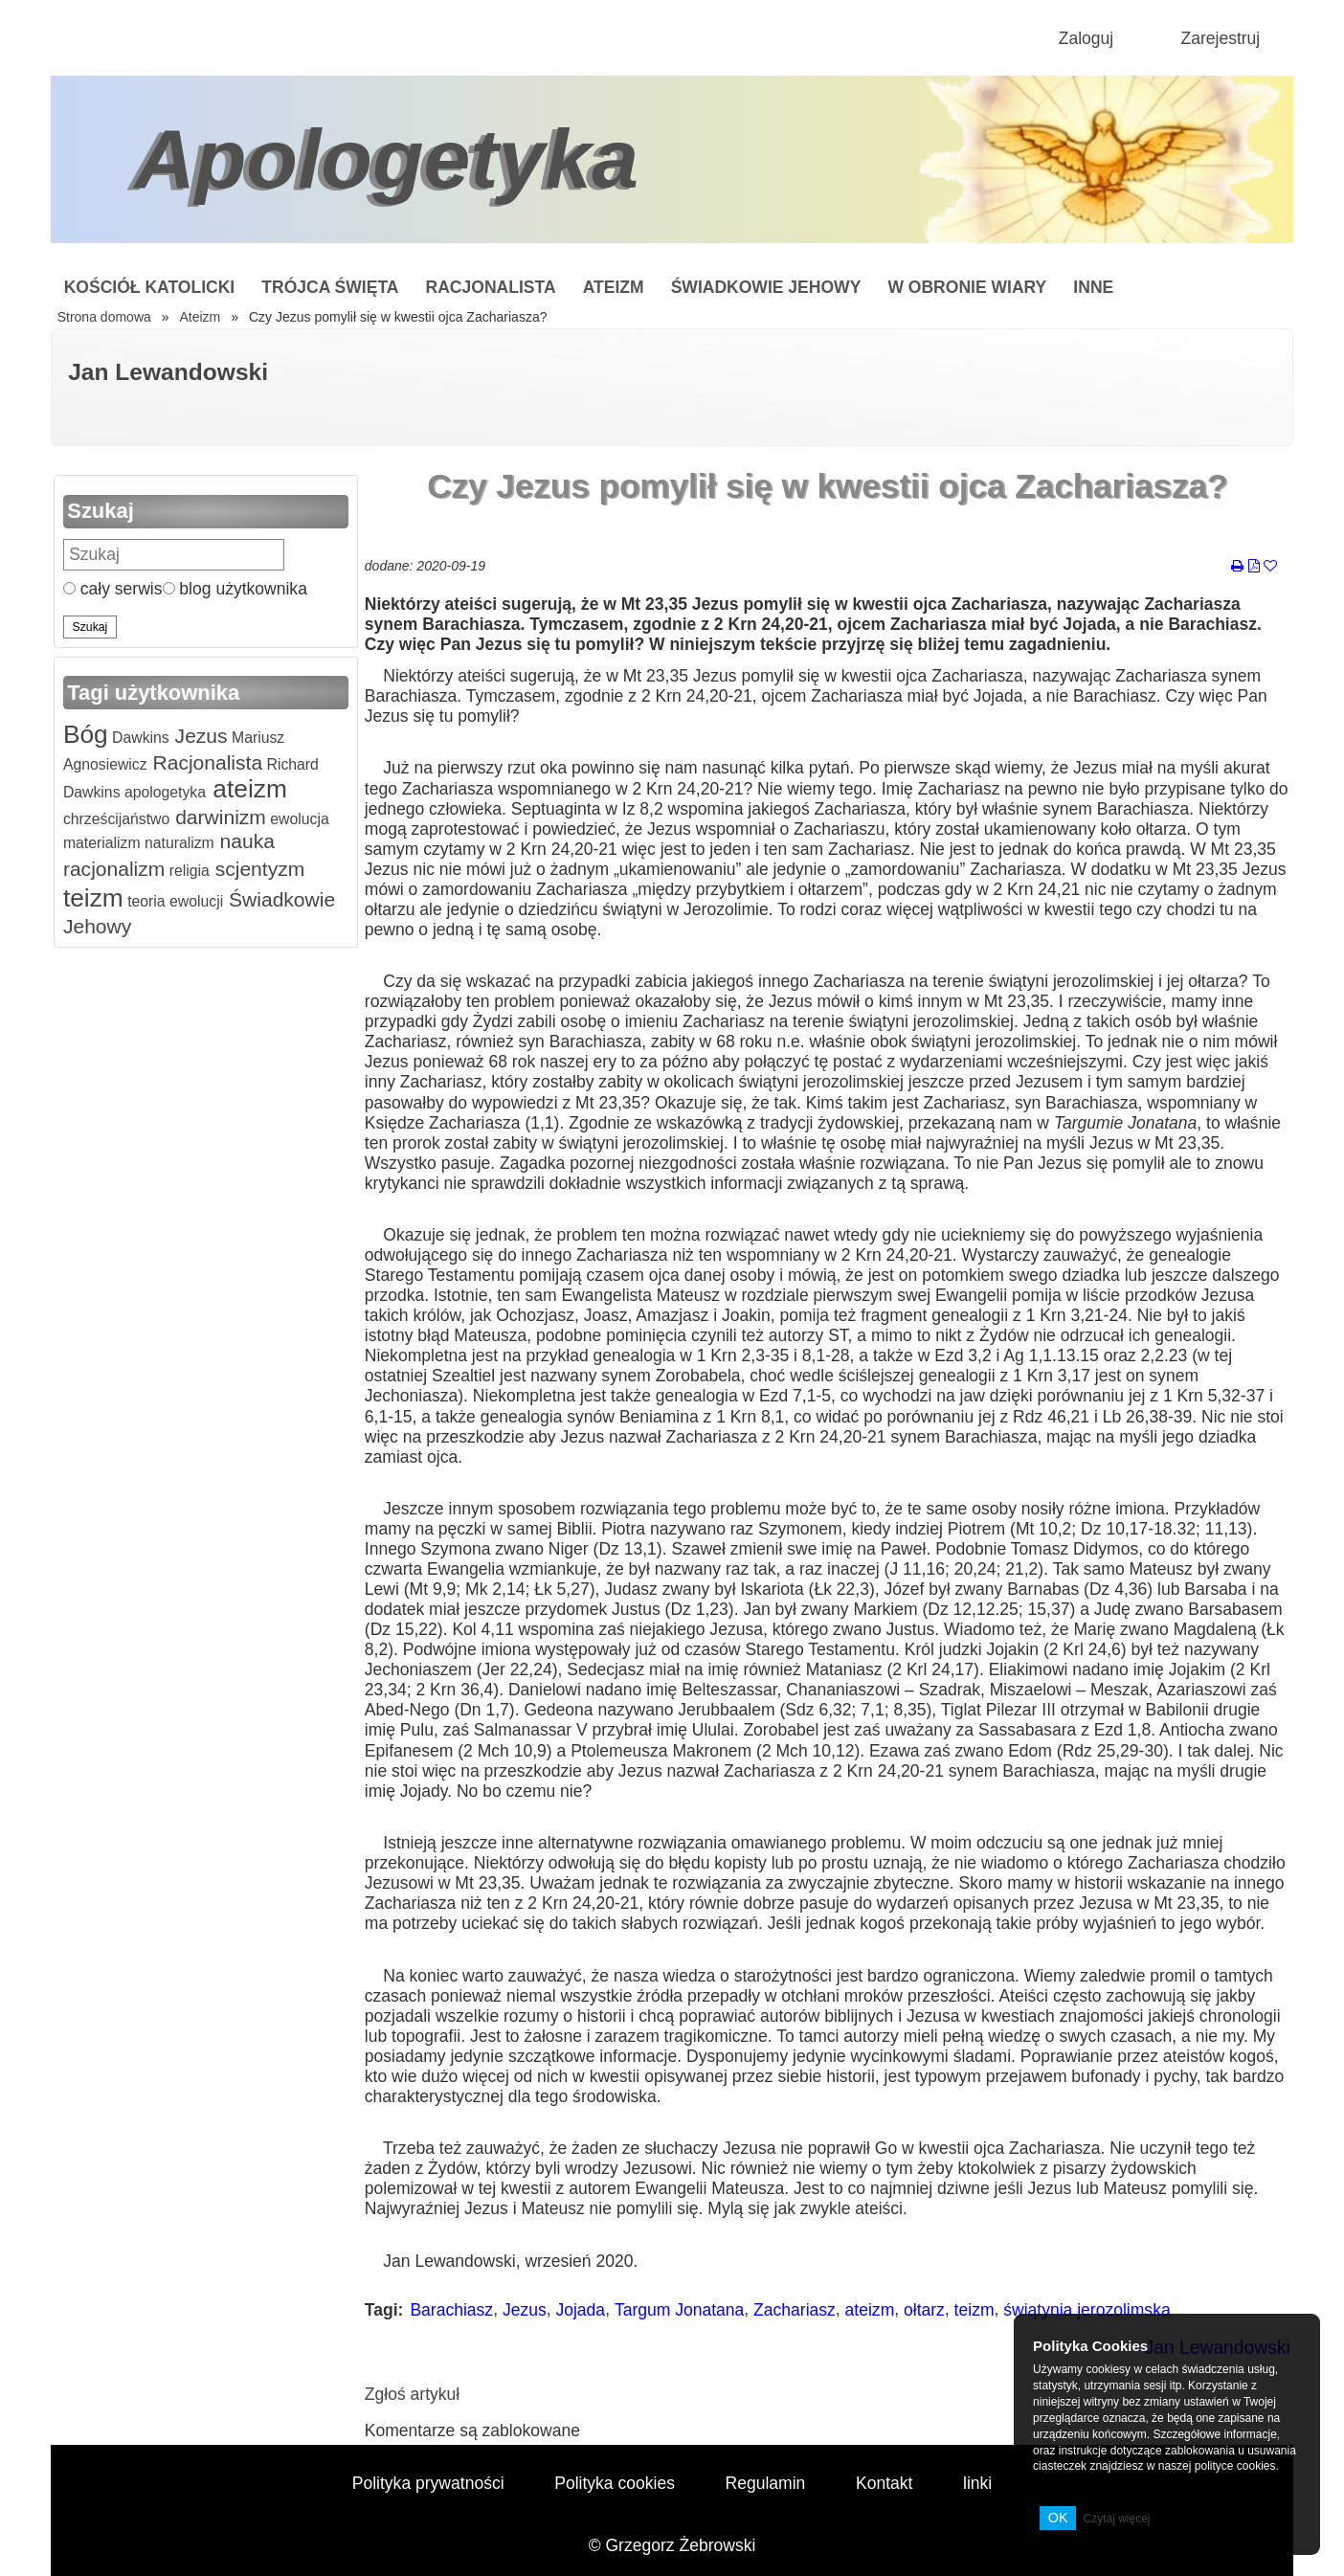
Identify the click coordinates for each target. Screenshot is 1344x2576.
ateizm (246, 788)
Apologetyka (386, 159)
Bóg (85, 734)
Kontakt (884, 2483)
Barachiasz (451, 2309)
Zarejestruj (1220, 38)
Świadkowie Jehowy (766, 287)
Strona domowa (104, 317)
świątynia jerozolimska (1086, 2309)
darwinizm (217, 817)
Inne (1093, 287)
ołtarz (924, 2309)
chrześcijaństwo (116, 819)
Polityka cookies (614, 2483)
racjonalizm (114, 869)
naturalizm (177, 843)
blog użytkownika (235, 588)
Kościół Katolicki (149, 287)
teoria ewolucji (173, 901)
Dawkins (138, 737)
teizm (93, 898)
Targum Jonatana (679, 2309)
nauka (244, 841)
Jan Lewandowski (168, 372)
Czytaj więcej (1116, 2518)
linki (977, 2483)
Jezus (198, 736)
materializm (102, 843)
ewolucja (297, 819)
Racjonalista (491, 287)
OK (1058, 2517)
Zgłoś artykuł (412, 2394)
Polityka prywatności (428, 2483)
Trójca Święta (329, 287)
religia (187, 870)
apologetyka (164, 792)
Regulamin (766, 2483)
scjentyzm (257, 869)
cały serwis (113, 588)
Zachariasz (794, 2309)
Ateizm (613, 287)
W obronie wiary (966, 287)
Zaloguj (1086, 38)
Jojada (580, 2309)
